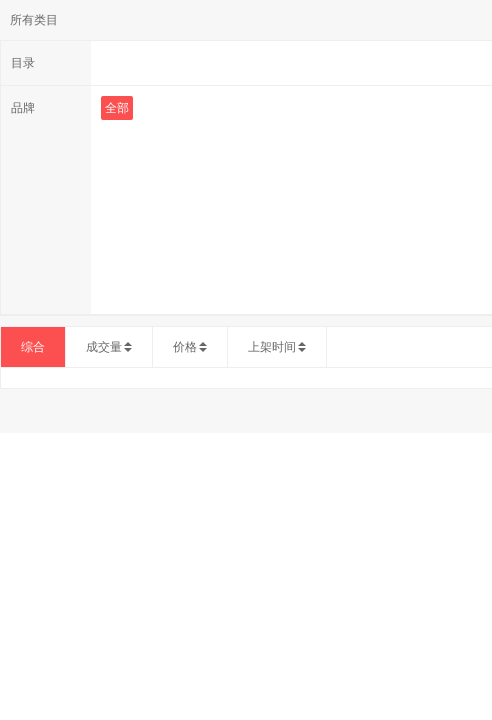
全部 (117, 108)
